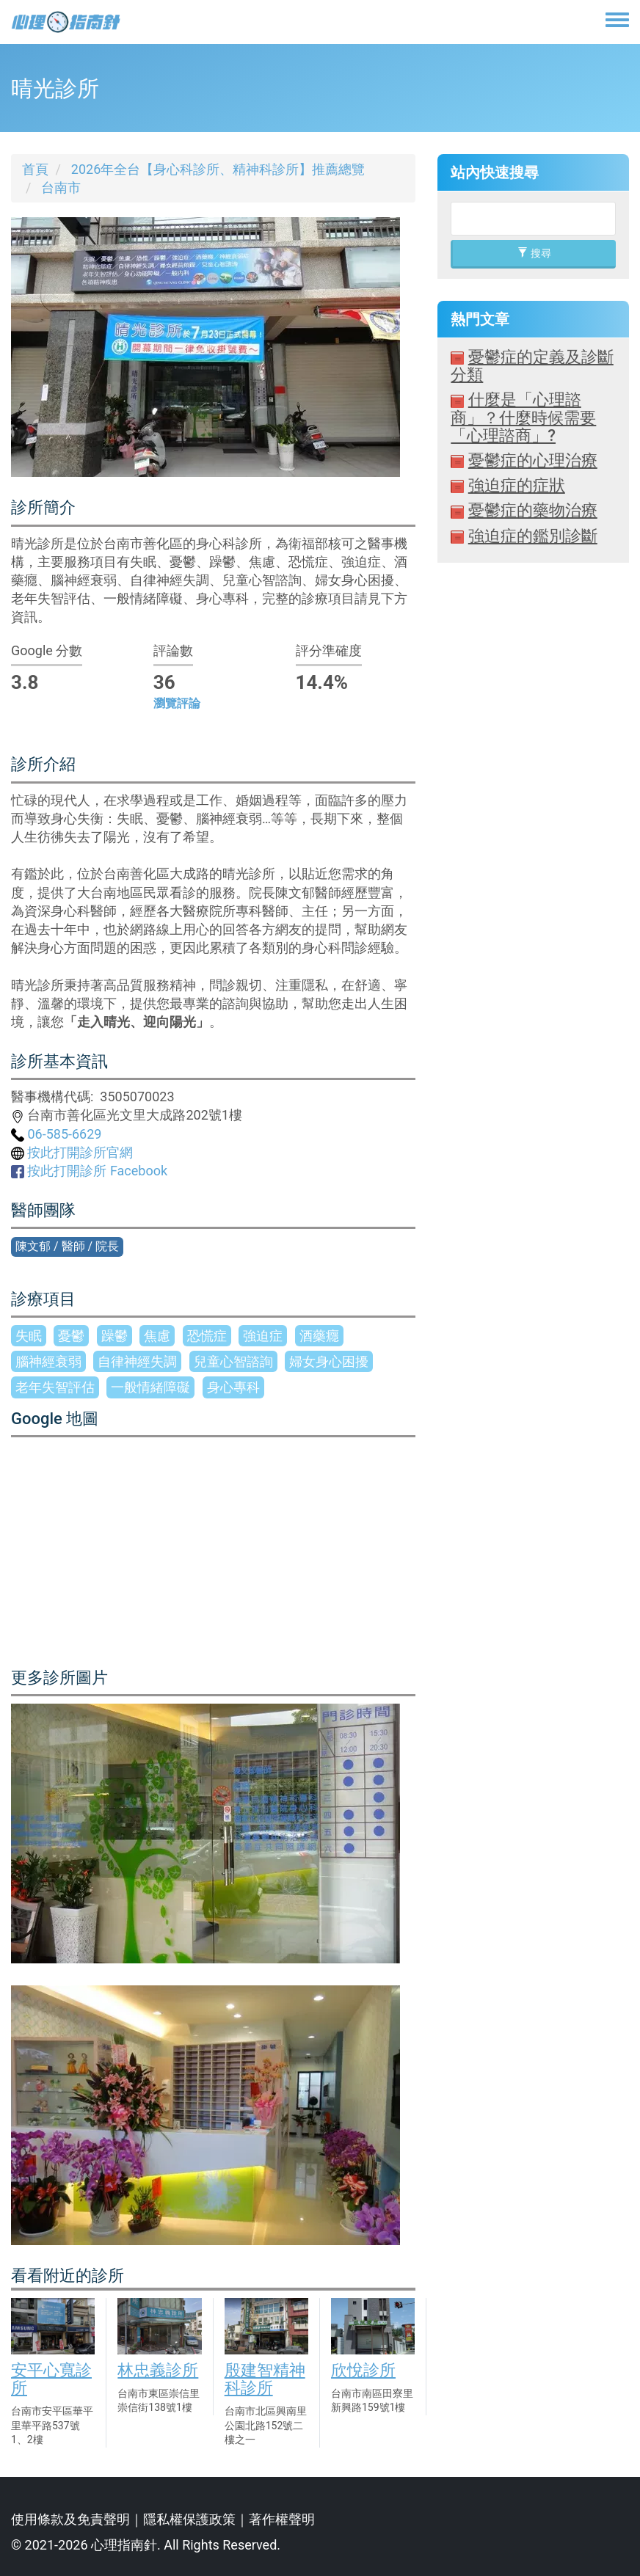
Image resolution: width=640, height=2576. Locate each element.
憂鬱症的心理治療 (532, 460)
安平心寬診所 (51, 2379)
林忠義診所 (157, 2370)
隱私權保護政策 (189, 2519)
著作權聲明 (282, 2519)
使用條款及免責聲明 (70, 2519)
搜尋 (533, 253)
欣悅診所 (363, 2370)
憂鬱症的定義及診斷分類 (532, 366)
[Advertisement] (533, 914)
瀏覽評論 (176, 703)
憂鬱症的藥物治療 (532, 510)
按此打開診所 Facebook (89, 1170)
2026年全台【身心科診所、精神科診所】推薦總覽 (218, 169)
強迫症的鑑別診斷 (532, 536)
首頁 (35, 169)
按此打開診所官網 (72, 1152)
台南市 (61, 187)
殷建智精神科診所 (265, 2379)
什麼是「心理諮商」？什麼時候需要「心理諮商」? (523, 417)
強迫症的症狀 (516, 485)
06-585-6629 (56, 1134)
